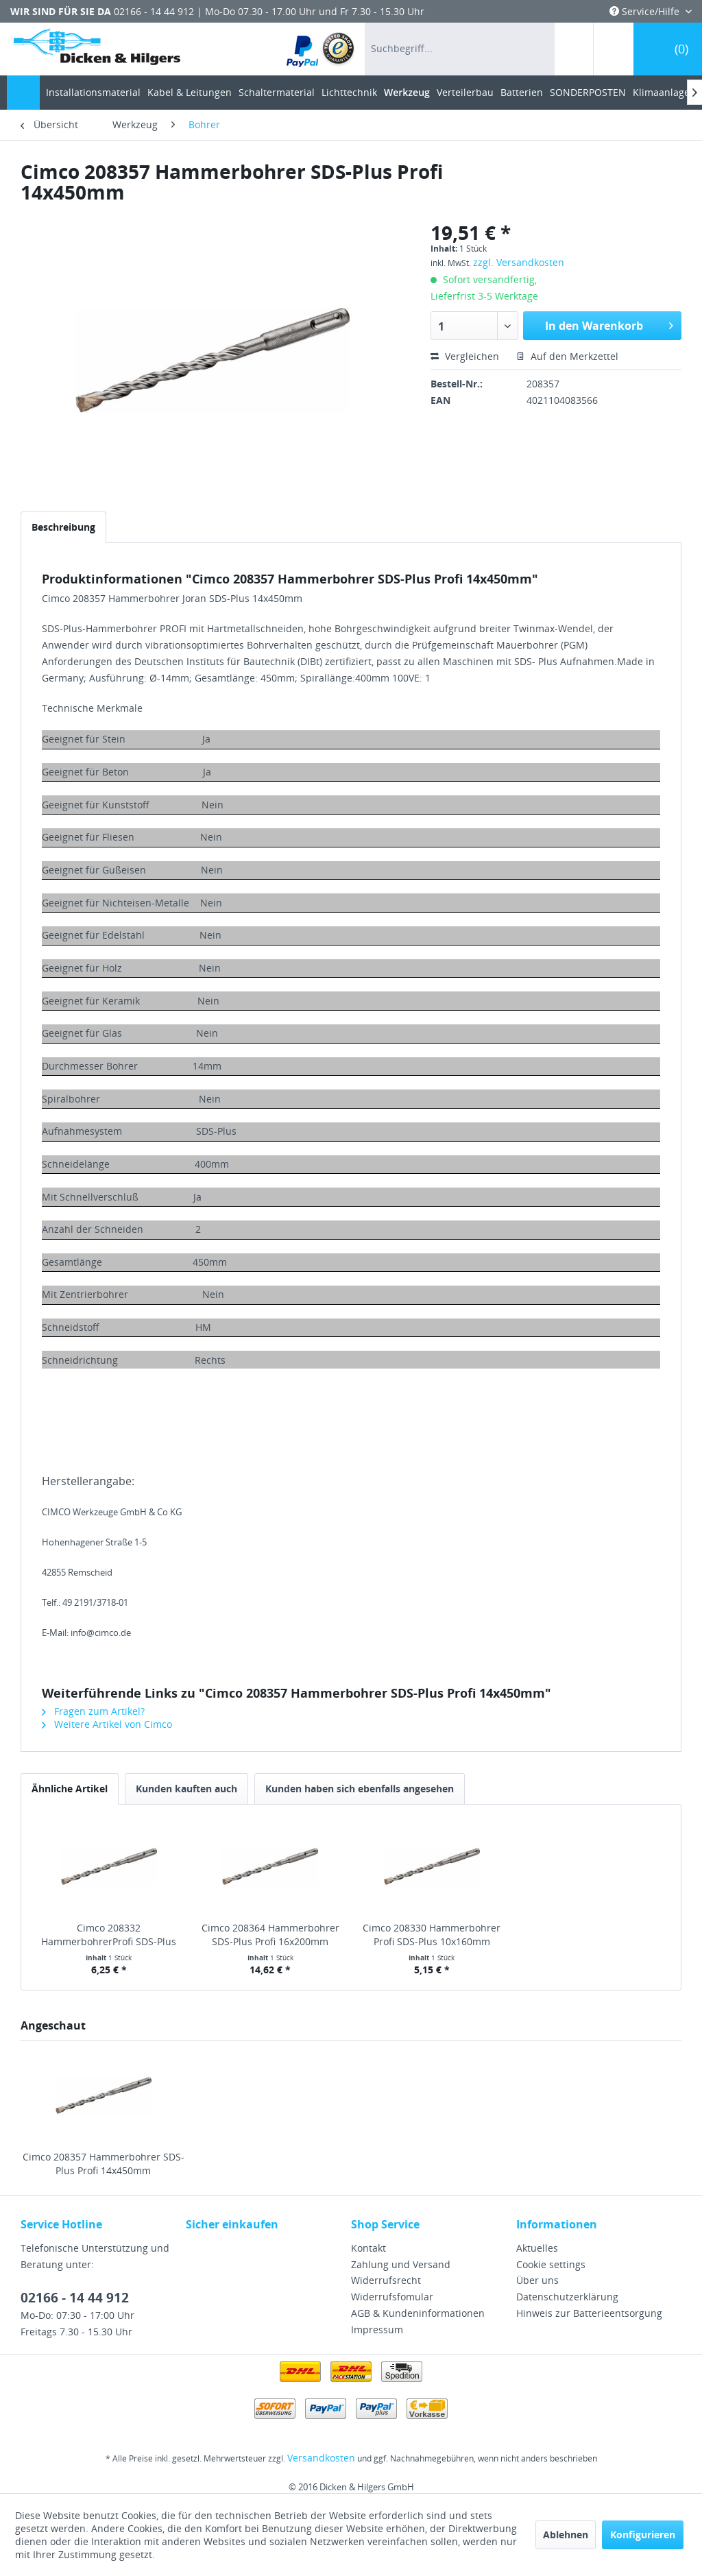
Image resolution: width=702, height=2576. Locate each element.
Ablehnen (565, 2534)
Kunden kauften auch (186, 1788)
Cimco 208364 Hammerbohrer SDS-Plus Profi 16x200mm (270, 1934)
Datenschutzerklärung (567, 2296)
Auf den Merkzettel (567, 356)
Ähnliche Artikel (70, 1788)
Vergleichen (465, 356)
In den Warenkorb (609, 324)
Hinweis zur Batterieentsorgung (589, 2313)
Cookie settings (550, 2264)
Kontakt (368, 2247)
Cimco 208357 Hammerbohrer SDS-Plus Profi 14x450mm (103, 2163)
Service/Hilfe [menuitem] (645, 11)
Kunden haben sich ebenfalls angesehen (359, 1788)
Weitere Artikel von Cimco (107, 1724)
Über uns (537, 2280)
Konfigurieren (642, 2534)
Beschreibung (63, 526)
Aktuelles (537, 2247)
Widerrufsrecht (386, 2280)
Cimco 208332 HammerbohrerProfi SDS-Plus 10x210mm (108, 1935)
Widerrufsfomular (392, 2296)
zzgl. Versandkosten (518, 262)
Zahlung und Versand (400, 2264)
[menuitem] (321, 49)
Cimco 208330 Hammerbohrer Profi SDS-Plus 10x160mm (431, 1934)
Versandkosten (321, 2457)
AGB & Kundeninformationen (418, 2313)
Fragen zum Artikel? (93, 1711)
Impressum (377, 2329)
